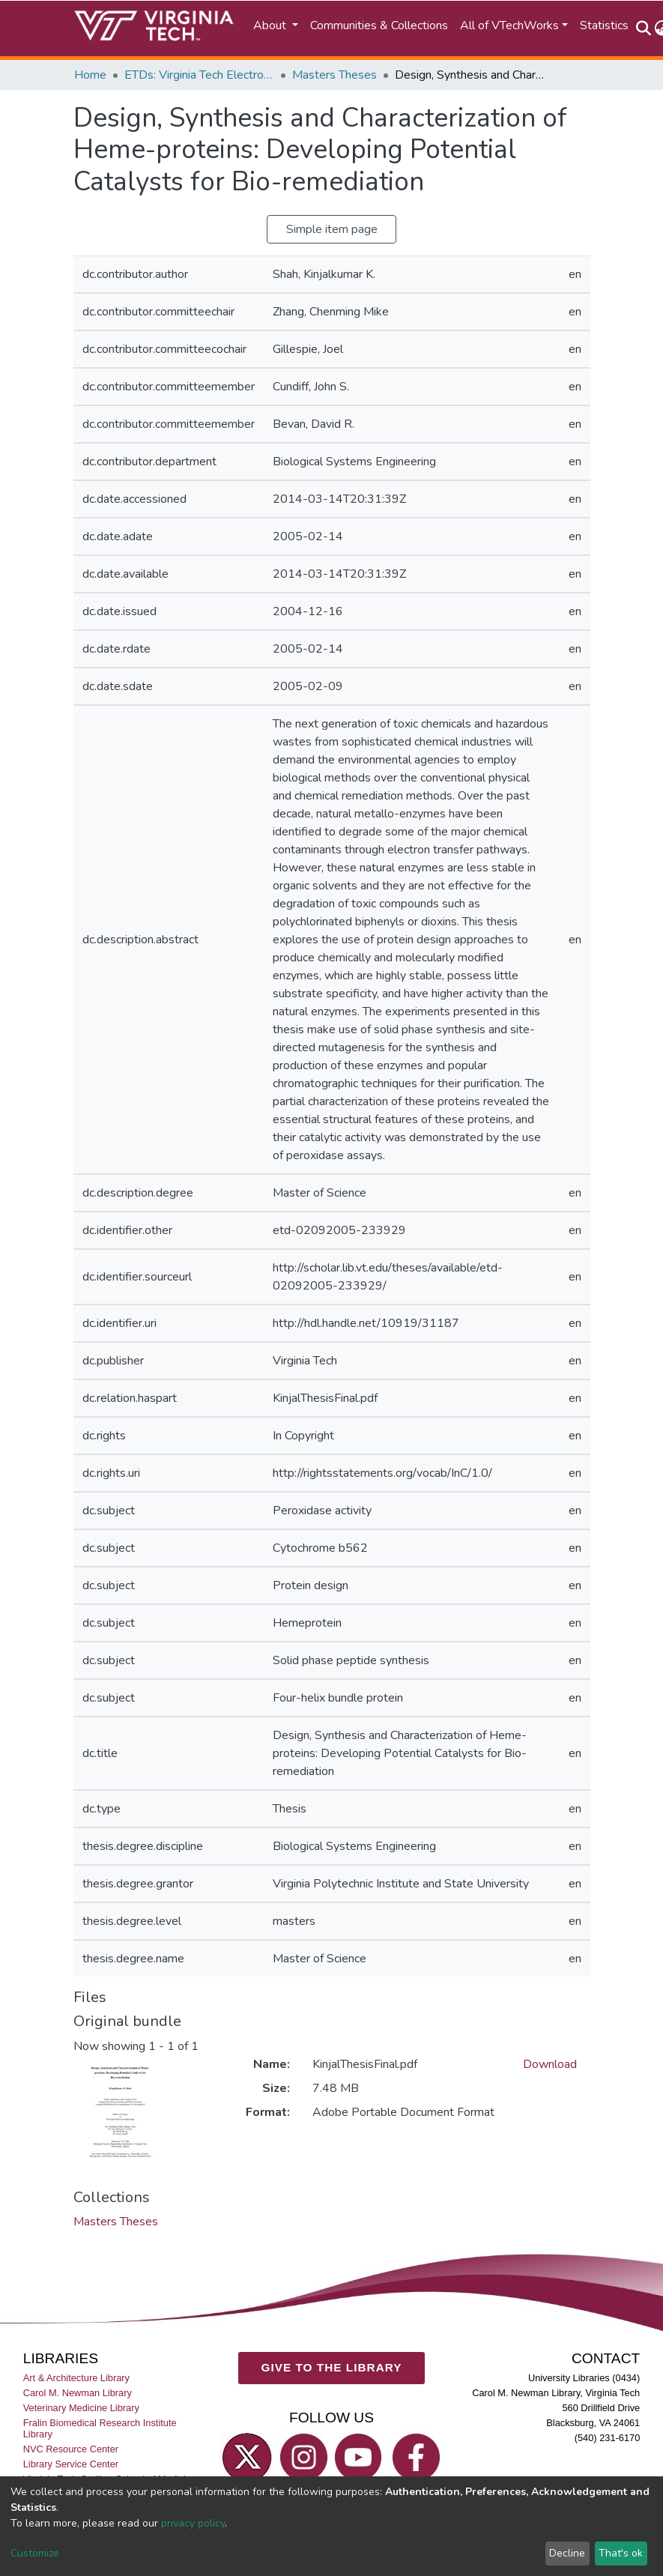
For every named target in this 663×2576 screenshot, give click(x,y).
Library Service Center (70, 2464)
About (271, 25)
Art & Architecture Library (76, 2377)
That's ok (621, 2553)
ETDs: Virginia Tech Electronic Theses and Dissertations (199, 75)
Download (550, 2064)
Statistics (604, 25)
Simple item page (332, 229)
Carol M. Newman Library (77, 2392)
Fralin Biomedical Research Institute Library (100, 2428)
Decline (567, 2553)
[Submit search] (644, 28)
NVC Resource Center (70, 2449)
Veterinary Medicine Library (81, 2407)
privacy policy (193, 2523)
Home (90, 75)
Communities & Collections (379, 25)
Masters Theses (334, 75)
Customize (34, 2553)
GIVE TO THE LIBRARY (331, 2367)
